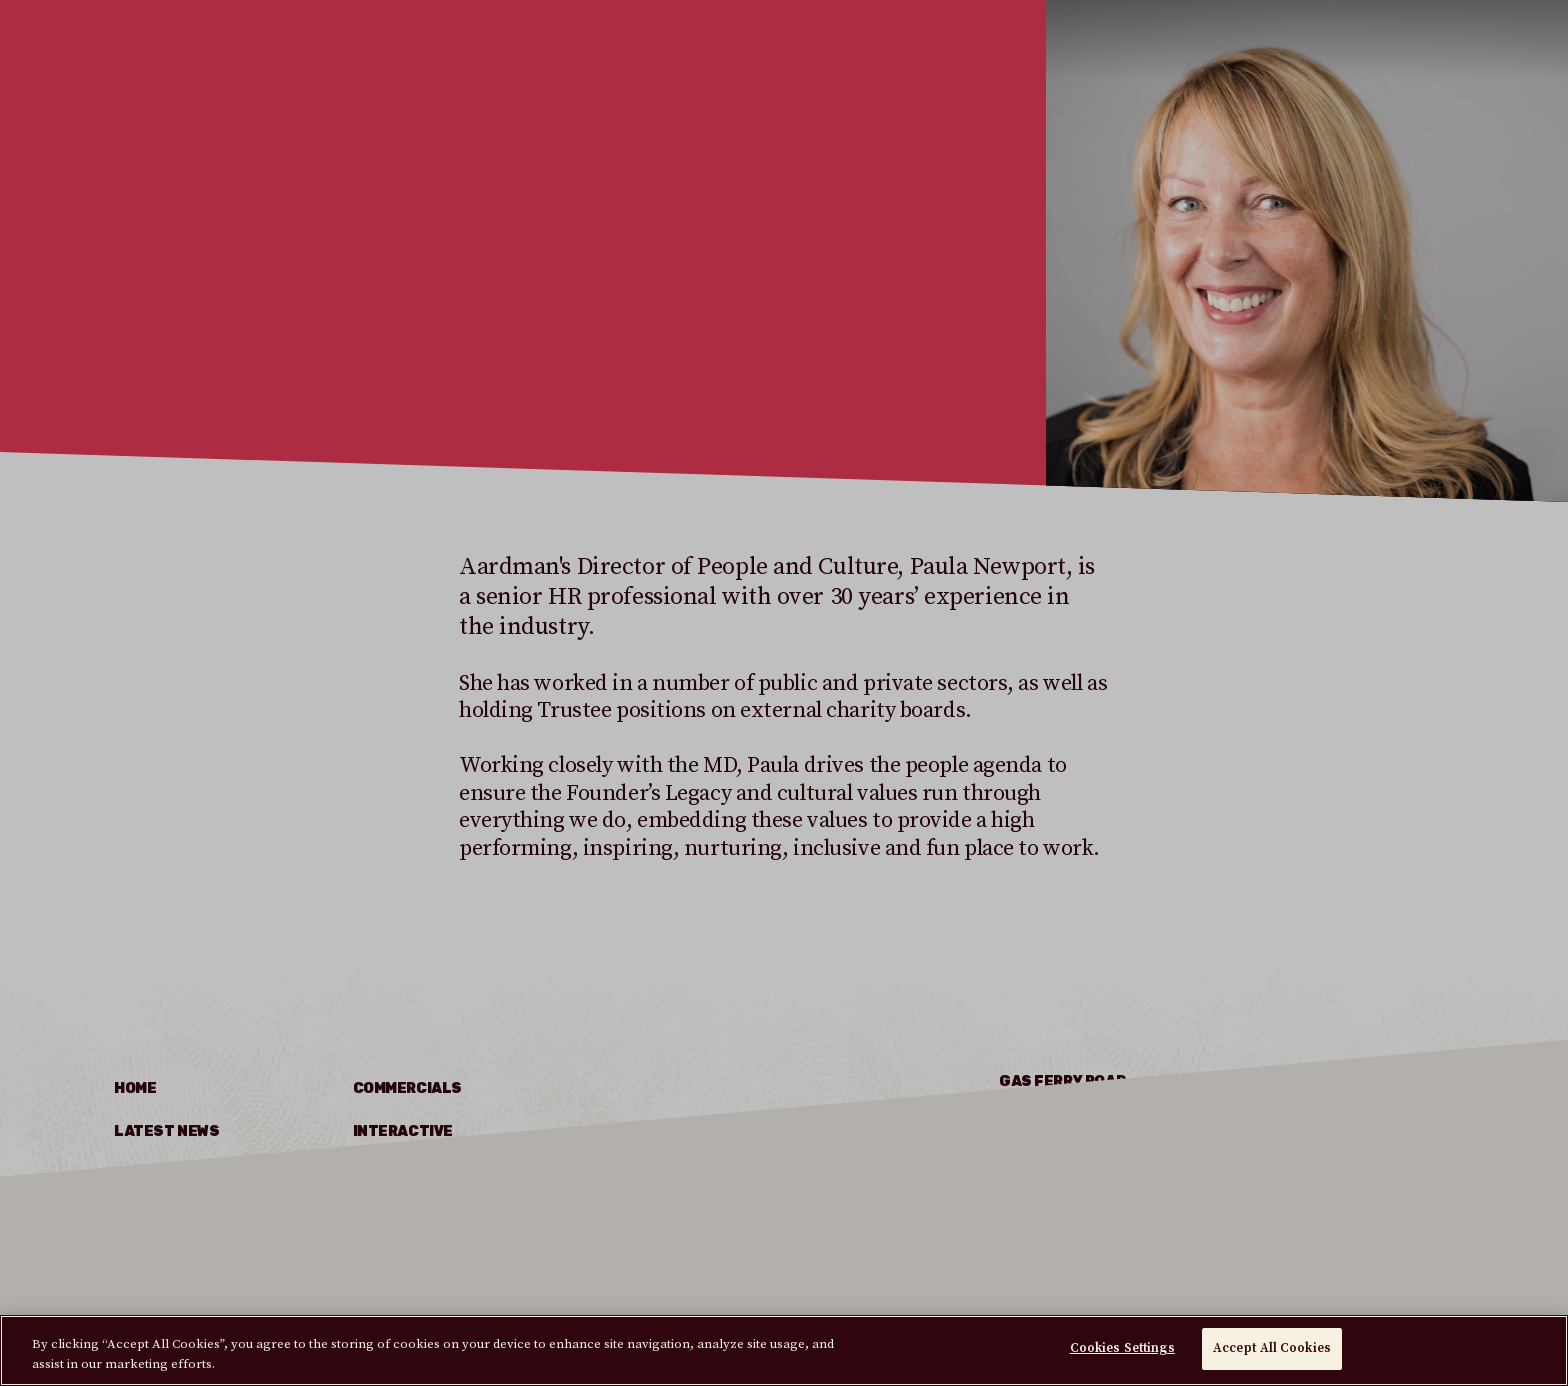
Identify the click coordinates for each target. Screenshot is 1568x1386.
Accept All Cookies (1272, 1348)
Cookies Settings (1122, 1348)
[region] (784, 1350)
